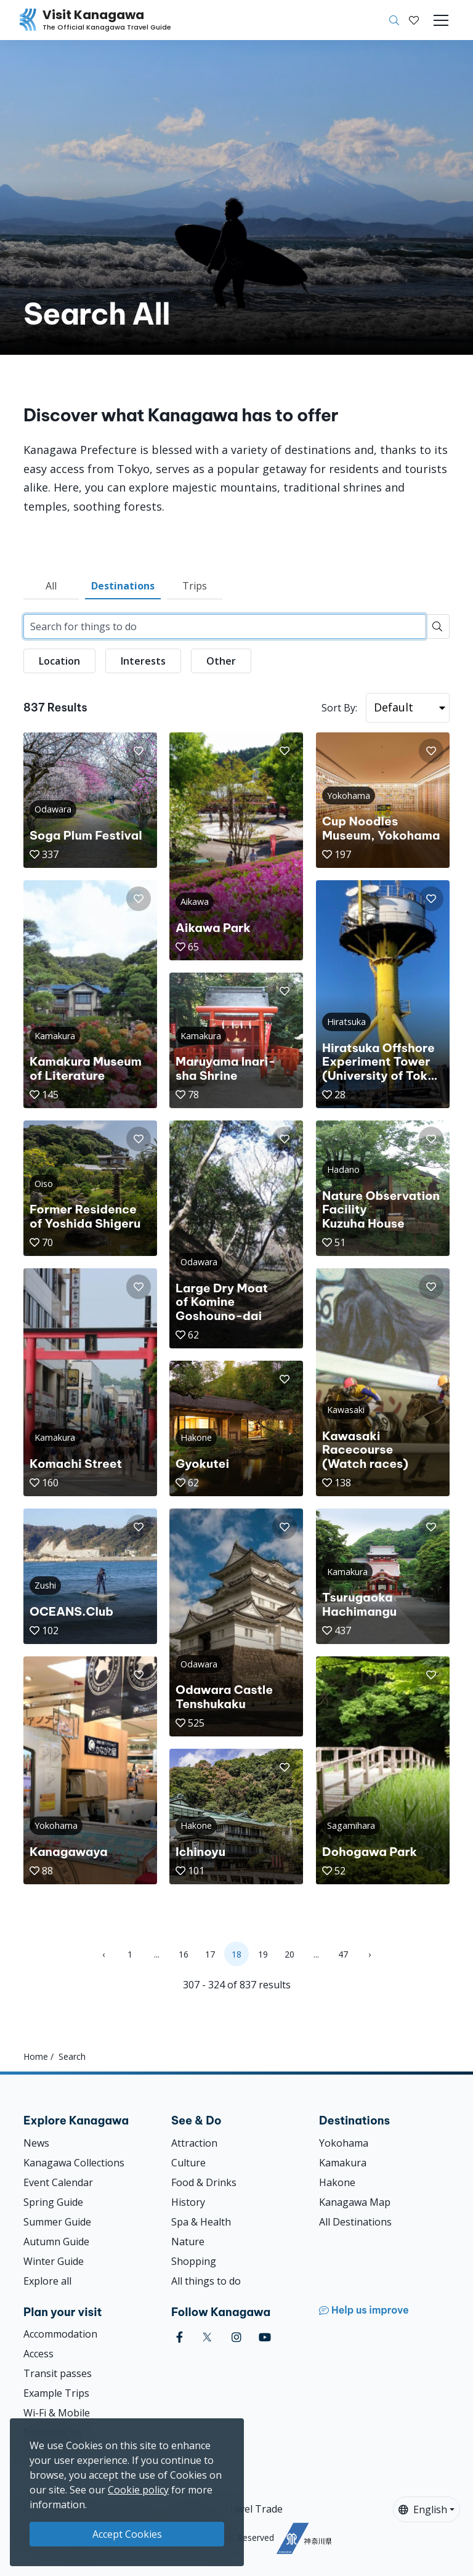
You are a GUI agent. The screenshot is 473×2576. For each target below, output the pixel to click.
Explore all (47, 2281)
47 (343, 1954)
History (188, 2202)
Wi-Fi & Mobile (56, 2413)
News (36, 2143)
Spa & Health (201, 2222)
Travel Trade (253, 2509)
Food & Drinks (203, 2182)
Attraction (194, 2143)
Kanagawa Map (354, 2202)
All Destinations (355, 2222)
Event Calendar (58, 2182)
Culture (188, 2162)
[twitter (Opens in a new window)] (207, 2337)
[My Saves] (414, 20)
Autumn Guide (56, 2241)
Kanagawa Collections (73, 2162)
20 (289, 1954)
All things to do (206, 2281)
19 (263, 1954)
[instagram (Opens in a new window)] (236, 2337)
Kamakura (342, 2162)
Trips (194, 586)
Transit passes (57, 2373)
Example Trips (56, 2393)
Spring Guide (53, 2202)
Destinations (123, 586)
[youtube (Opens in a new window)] (265, 2337)
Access (38, 2353)
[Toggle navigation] (441, 20)
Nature (187, 2241)
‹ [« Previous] (103, 1954)
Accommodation (60, 2334)
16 (183, 1954)
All (51, 586)
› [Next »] (369, 1954)
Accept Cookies (127, 2534)
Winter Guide (53, 2261)
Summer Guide (57, 2222)
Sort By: (339, 708)
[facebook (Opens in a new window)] (179, 2337)
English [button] (422, 2509)
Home (35, 2056)
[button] (414, 20)
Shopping (193, 2261)
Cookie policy (138, 2490)
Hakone (337, 2182)
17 (210, 1954)
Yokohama (343, 2143)
